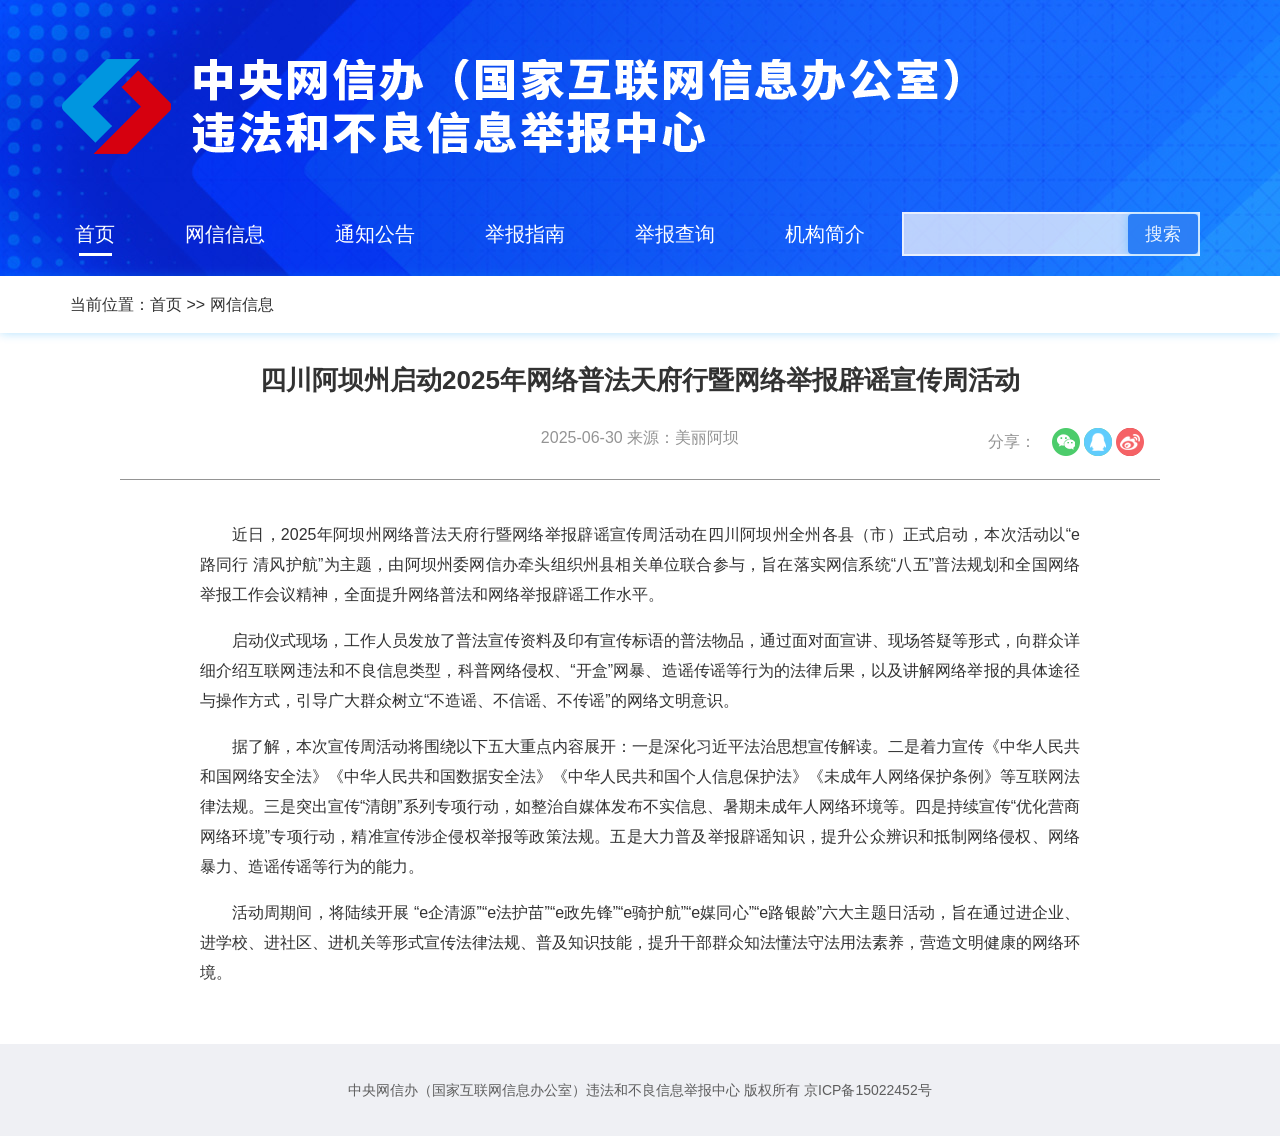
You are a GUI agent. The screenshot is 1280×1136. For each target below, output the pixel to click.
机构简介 (825, 234)
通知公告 (375, 234)
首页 (95, 234)
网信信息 (225, 234)
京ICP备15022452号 (868, 1090)
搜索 (1163, 234)
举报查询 (675, 234)
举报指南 (525, 234)
